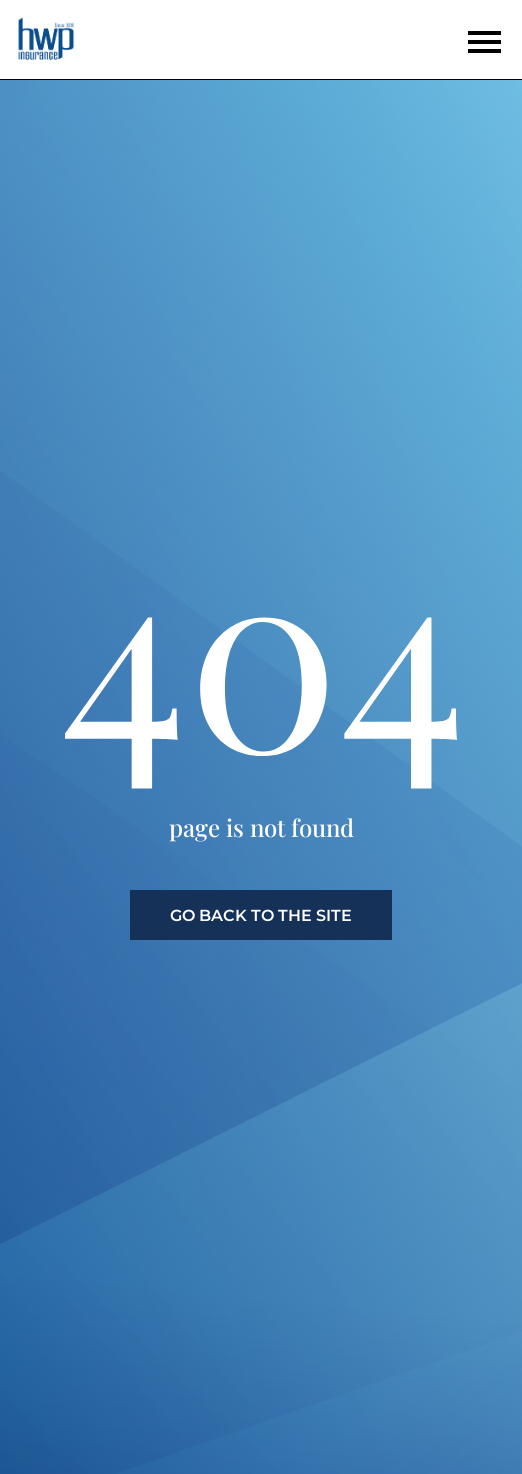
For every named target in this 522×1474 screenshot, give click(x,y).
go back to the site (261, 915)
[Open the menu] (484, 42)
